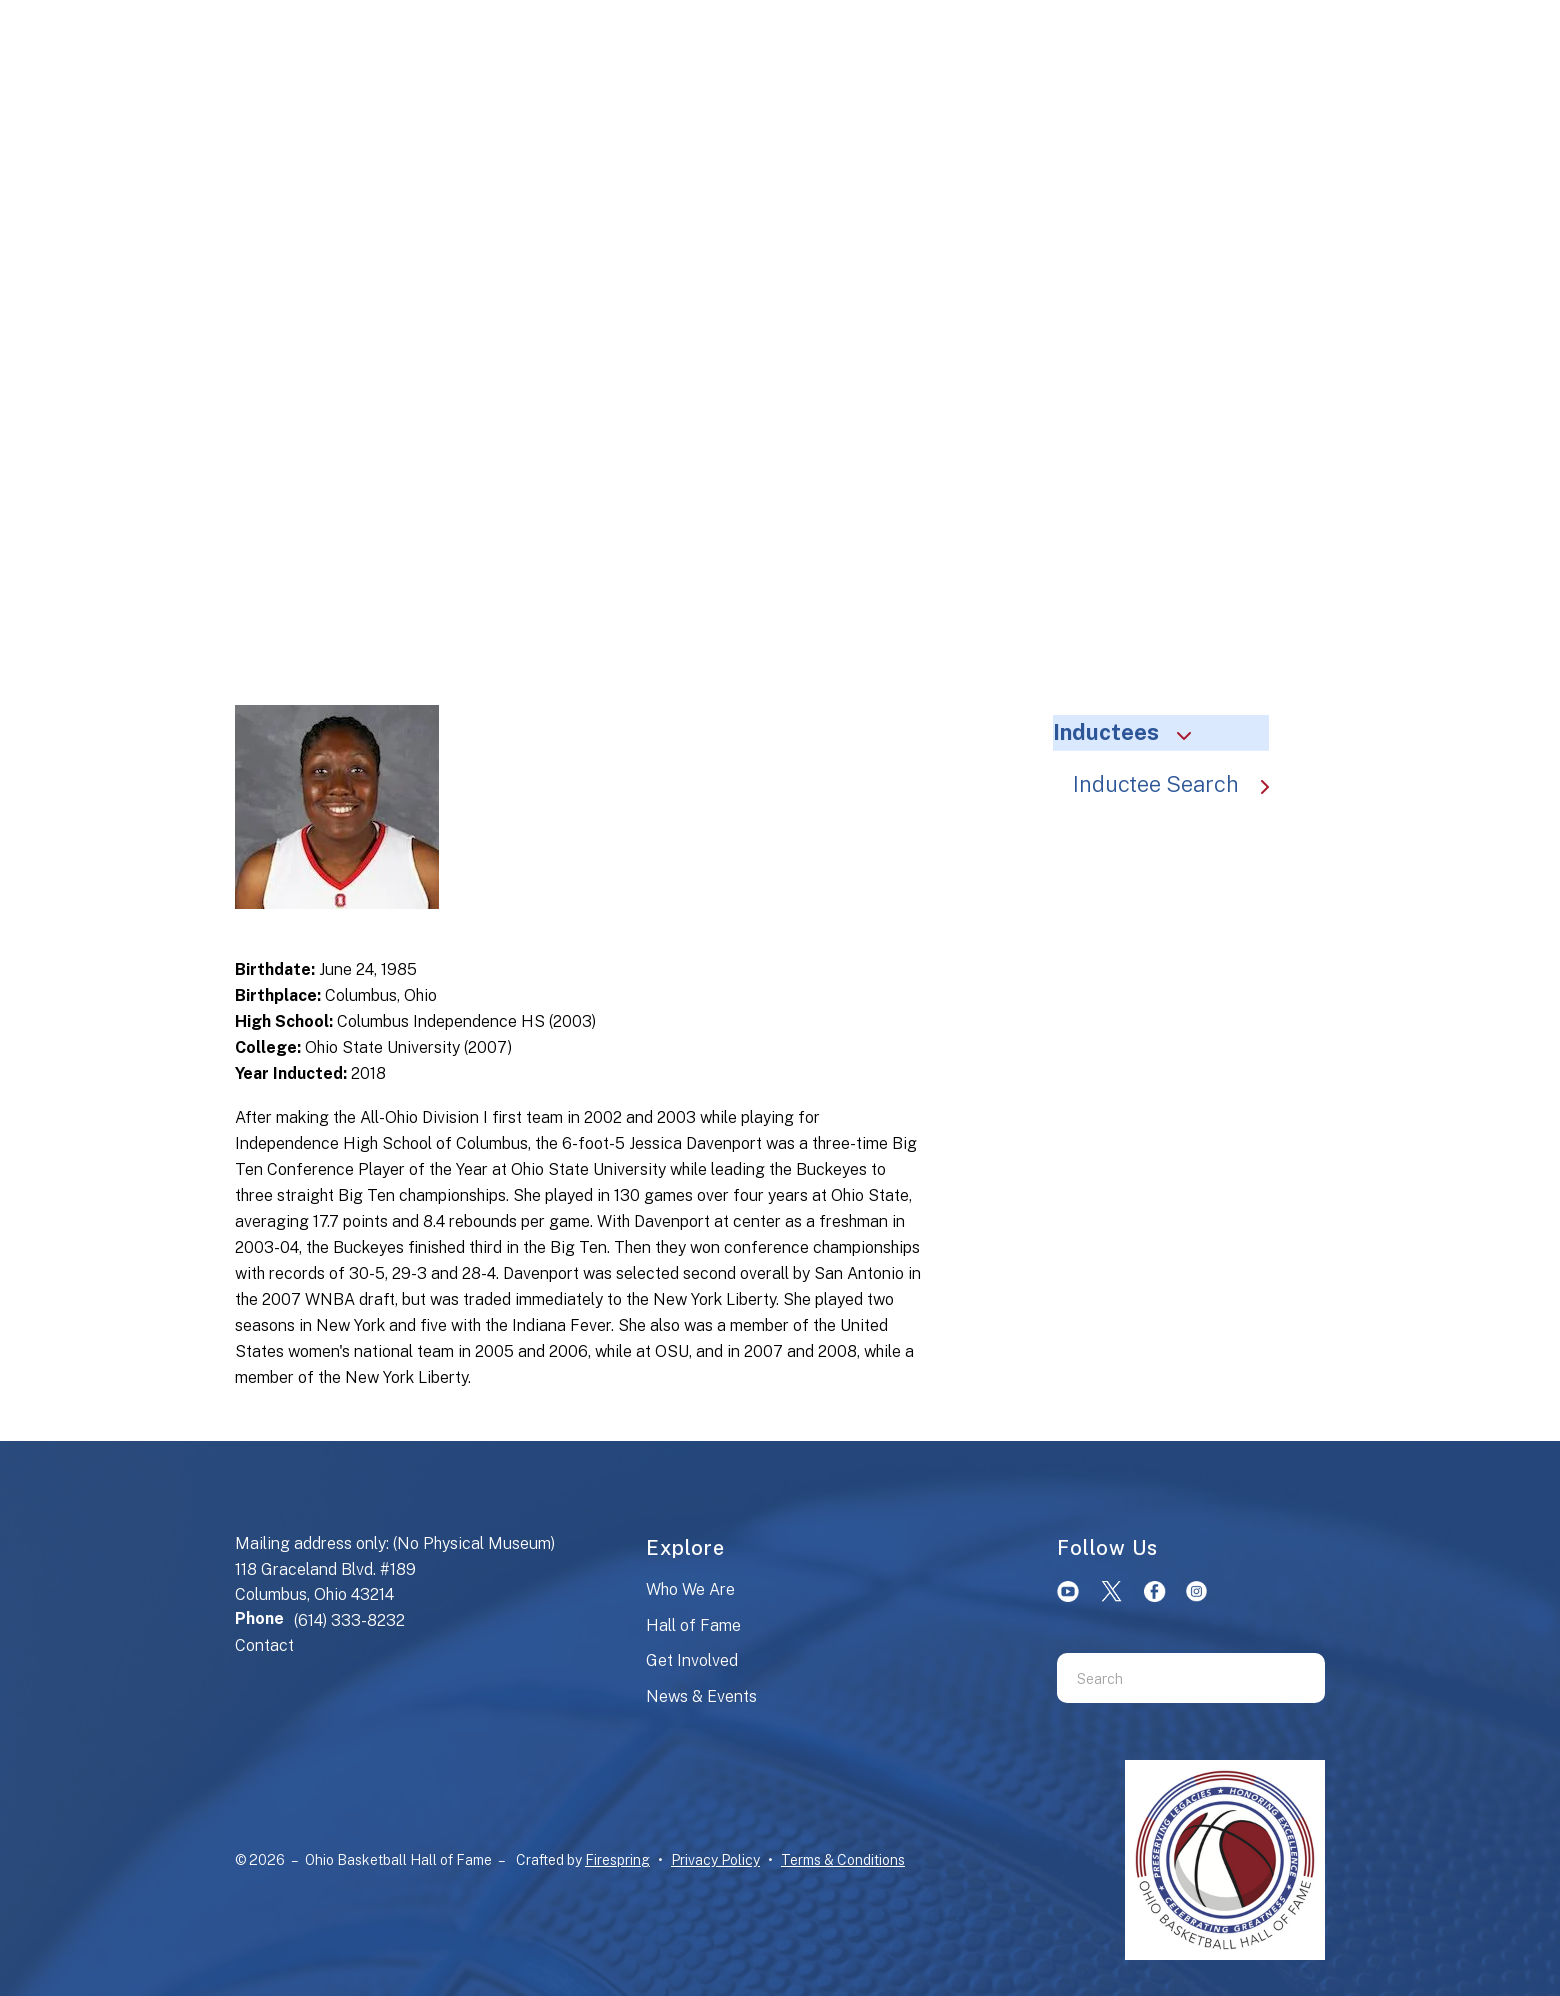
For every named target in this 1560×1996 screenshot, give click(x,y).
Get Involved (692, 1660)
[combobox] (1166, 1678)
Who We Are (690, 1589)
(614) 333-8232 (349, 1620)
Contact (264, 1645)
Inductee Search (1181, 784)
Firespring (617, 1860)
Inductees (1131, 732)
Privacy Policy (715, 1860)
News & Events (701, 1696)
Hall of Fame (693, 1625)
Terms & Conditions (843, 1860)
